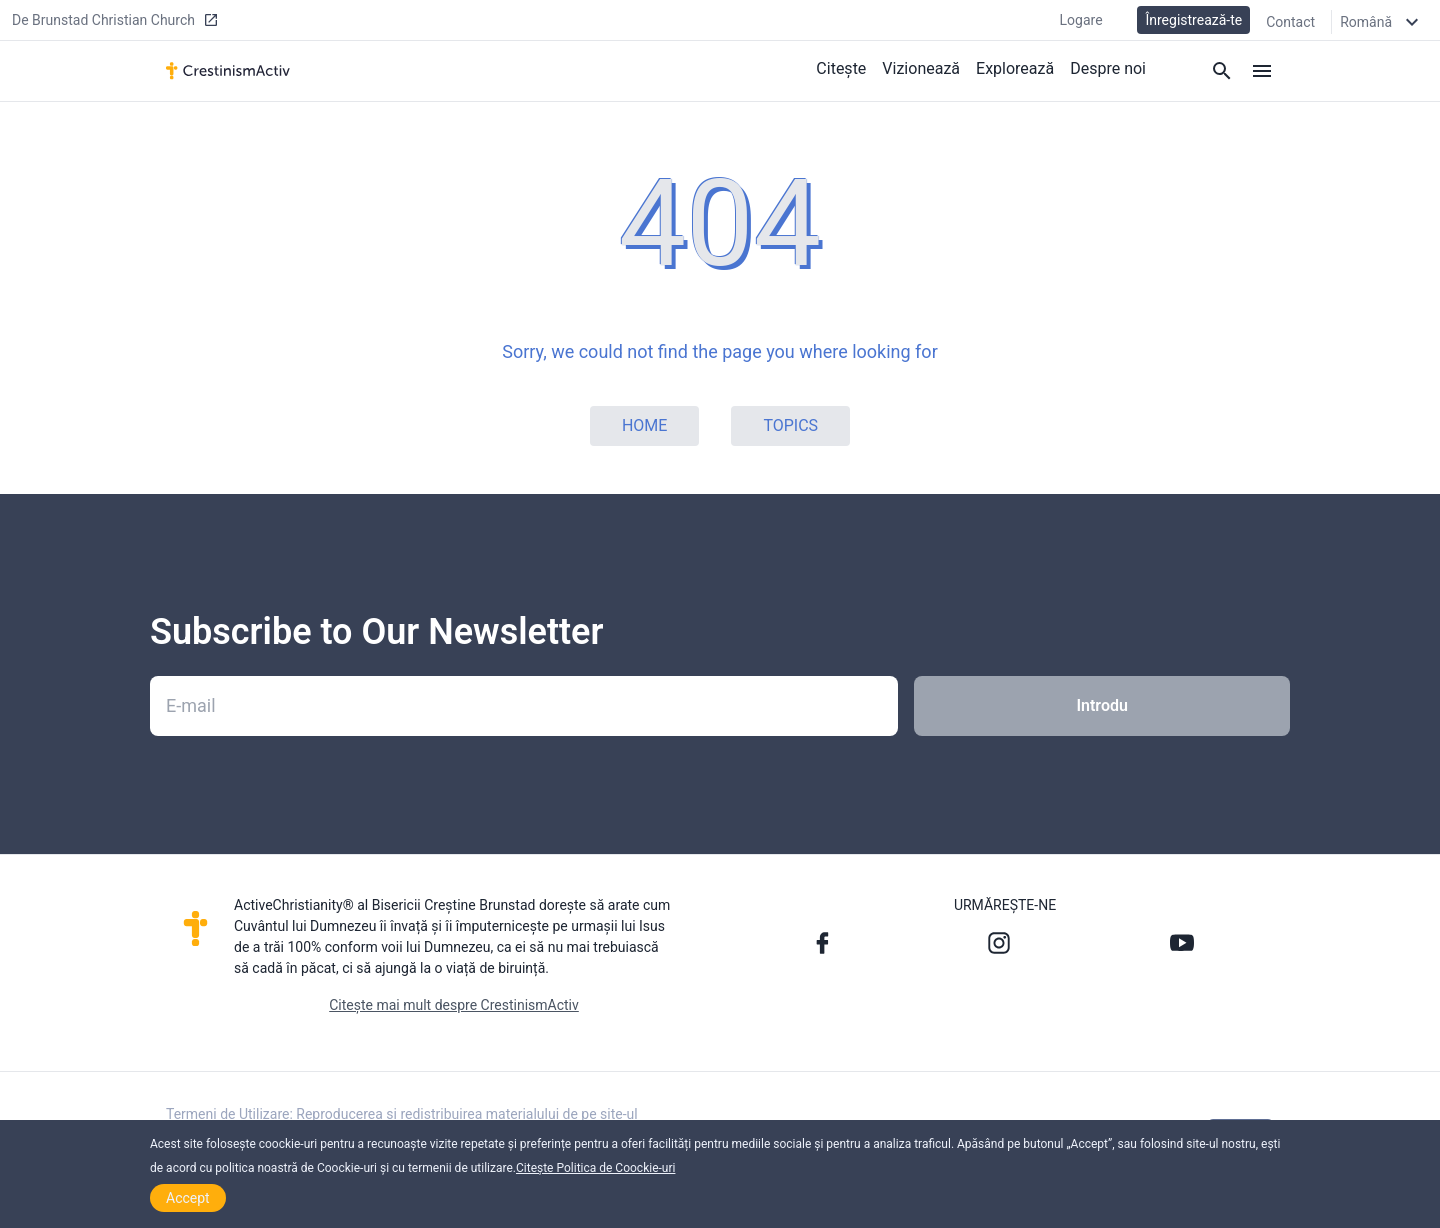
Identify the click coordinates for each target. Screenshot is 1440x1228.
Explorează (1015, 68)
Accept (188, 1198)
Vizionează (921, 68)
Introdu (1101, 705)
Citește (841, 68)
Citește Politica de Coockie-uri (595, 1168)
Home (644, 425)
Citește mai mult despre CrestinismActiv (454, 1005)
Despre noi (1108, 68)
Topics (790, 425)
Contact (1290, 22)
